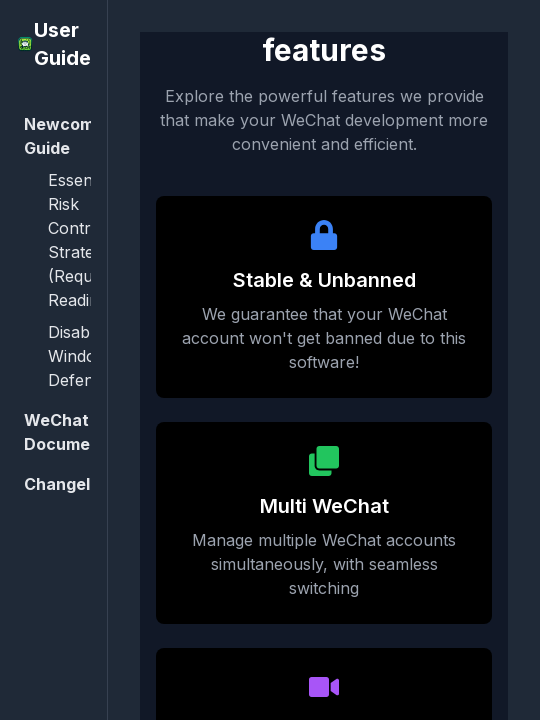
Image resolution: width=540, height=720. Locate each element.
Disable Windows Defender (83, 356)
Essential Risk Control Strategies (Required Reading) (85, 240)
